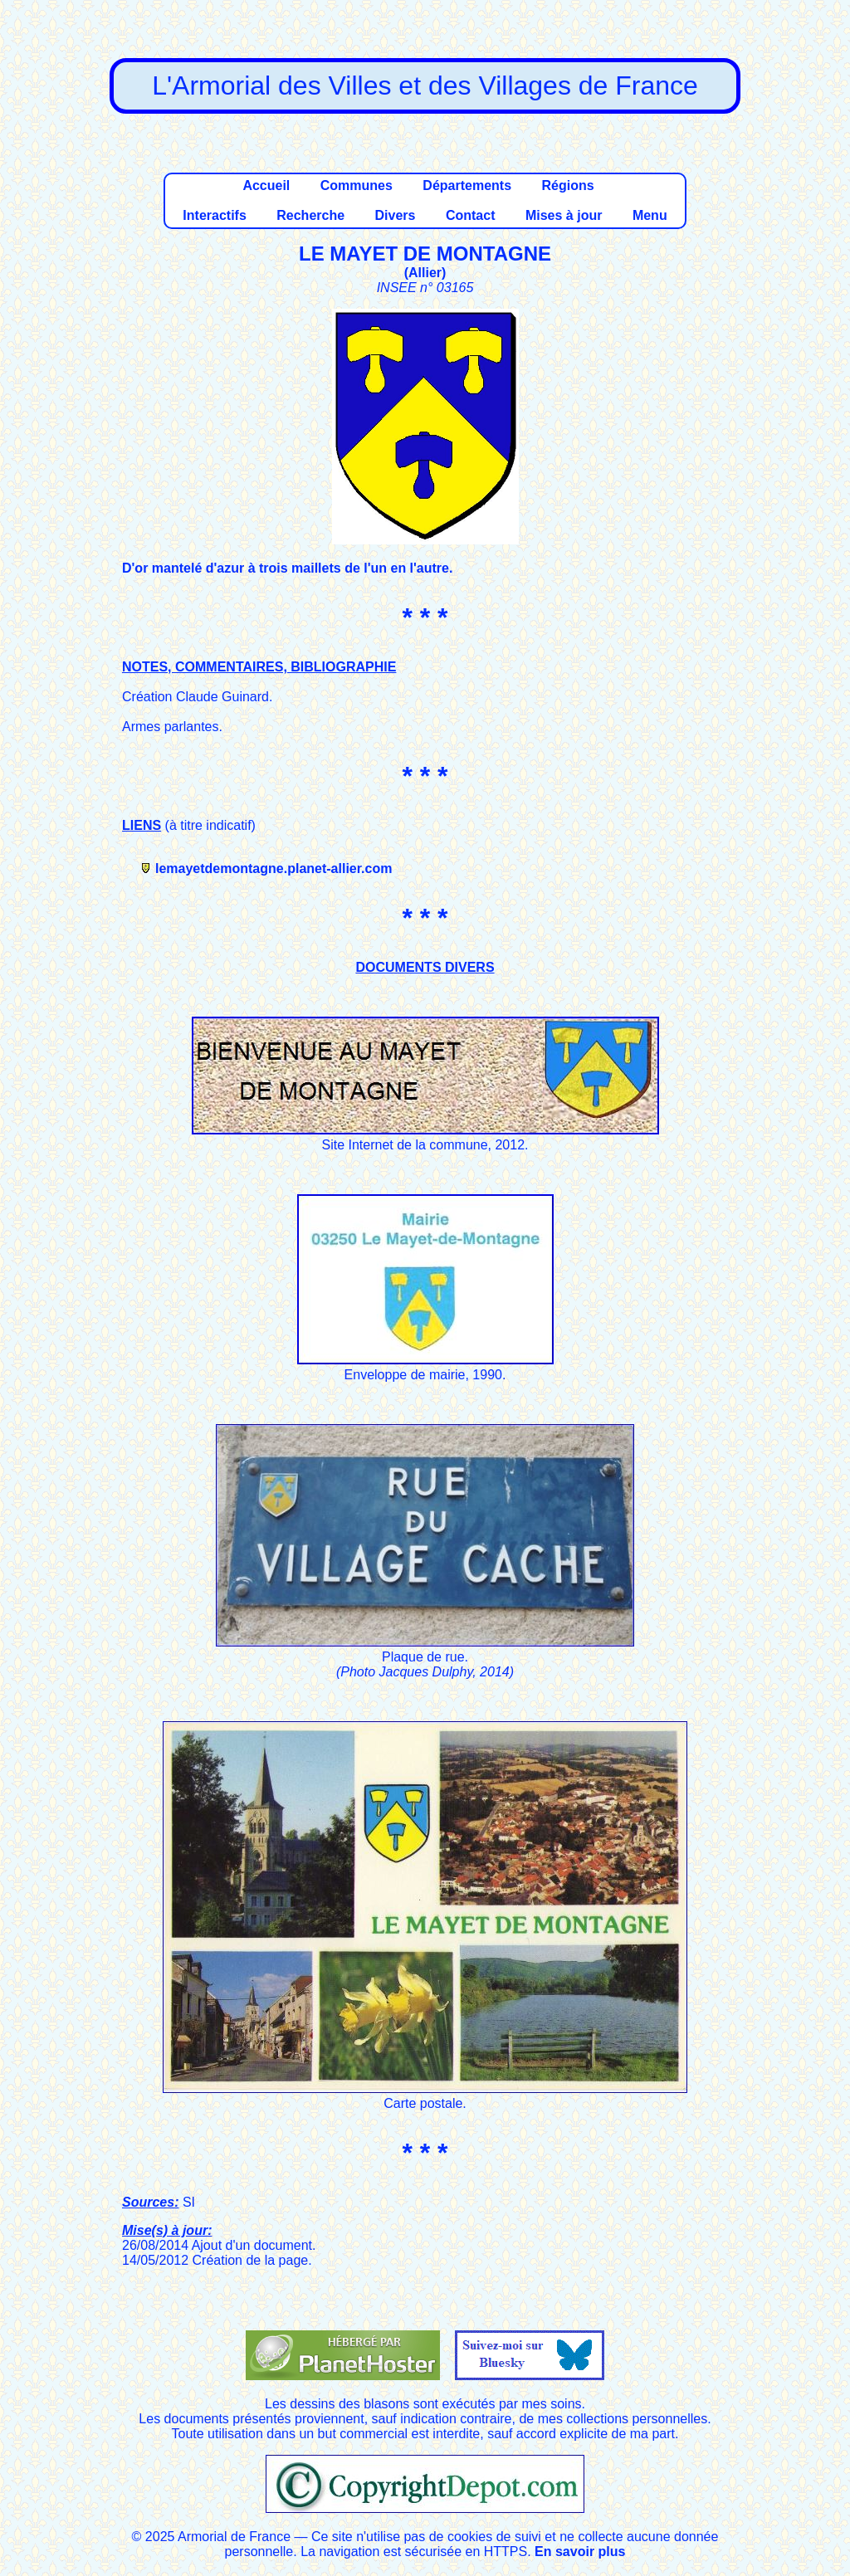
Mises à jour (563, 215)
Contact (471, 215)
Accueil (266, 185)
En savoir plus (580, 2551)
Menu (650, 215)
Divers (395, 215)
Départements (467, 185)
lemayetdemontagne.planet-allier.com (273, 868)
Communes (356, 185)
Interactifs (214, 215)
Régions (567, 185)
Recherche (310, 215)
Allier (425, 273)
